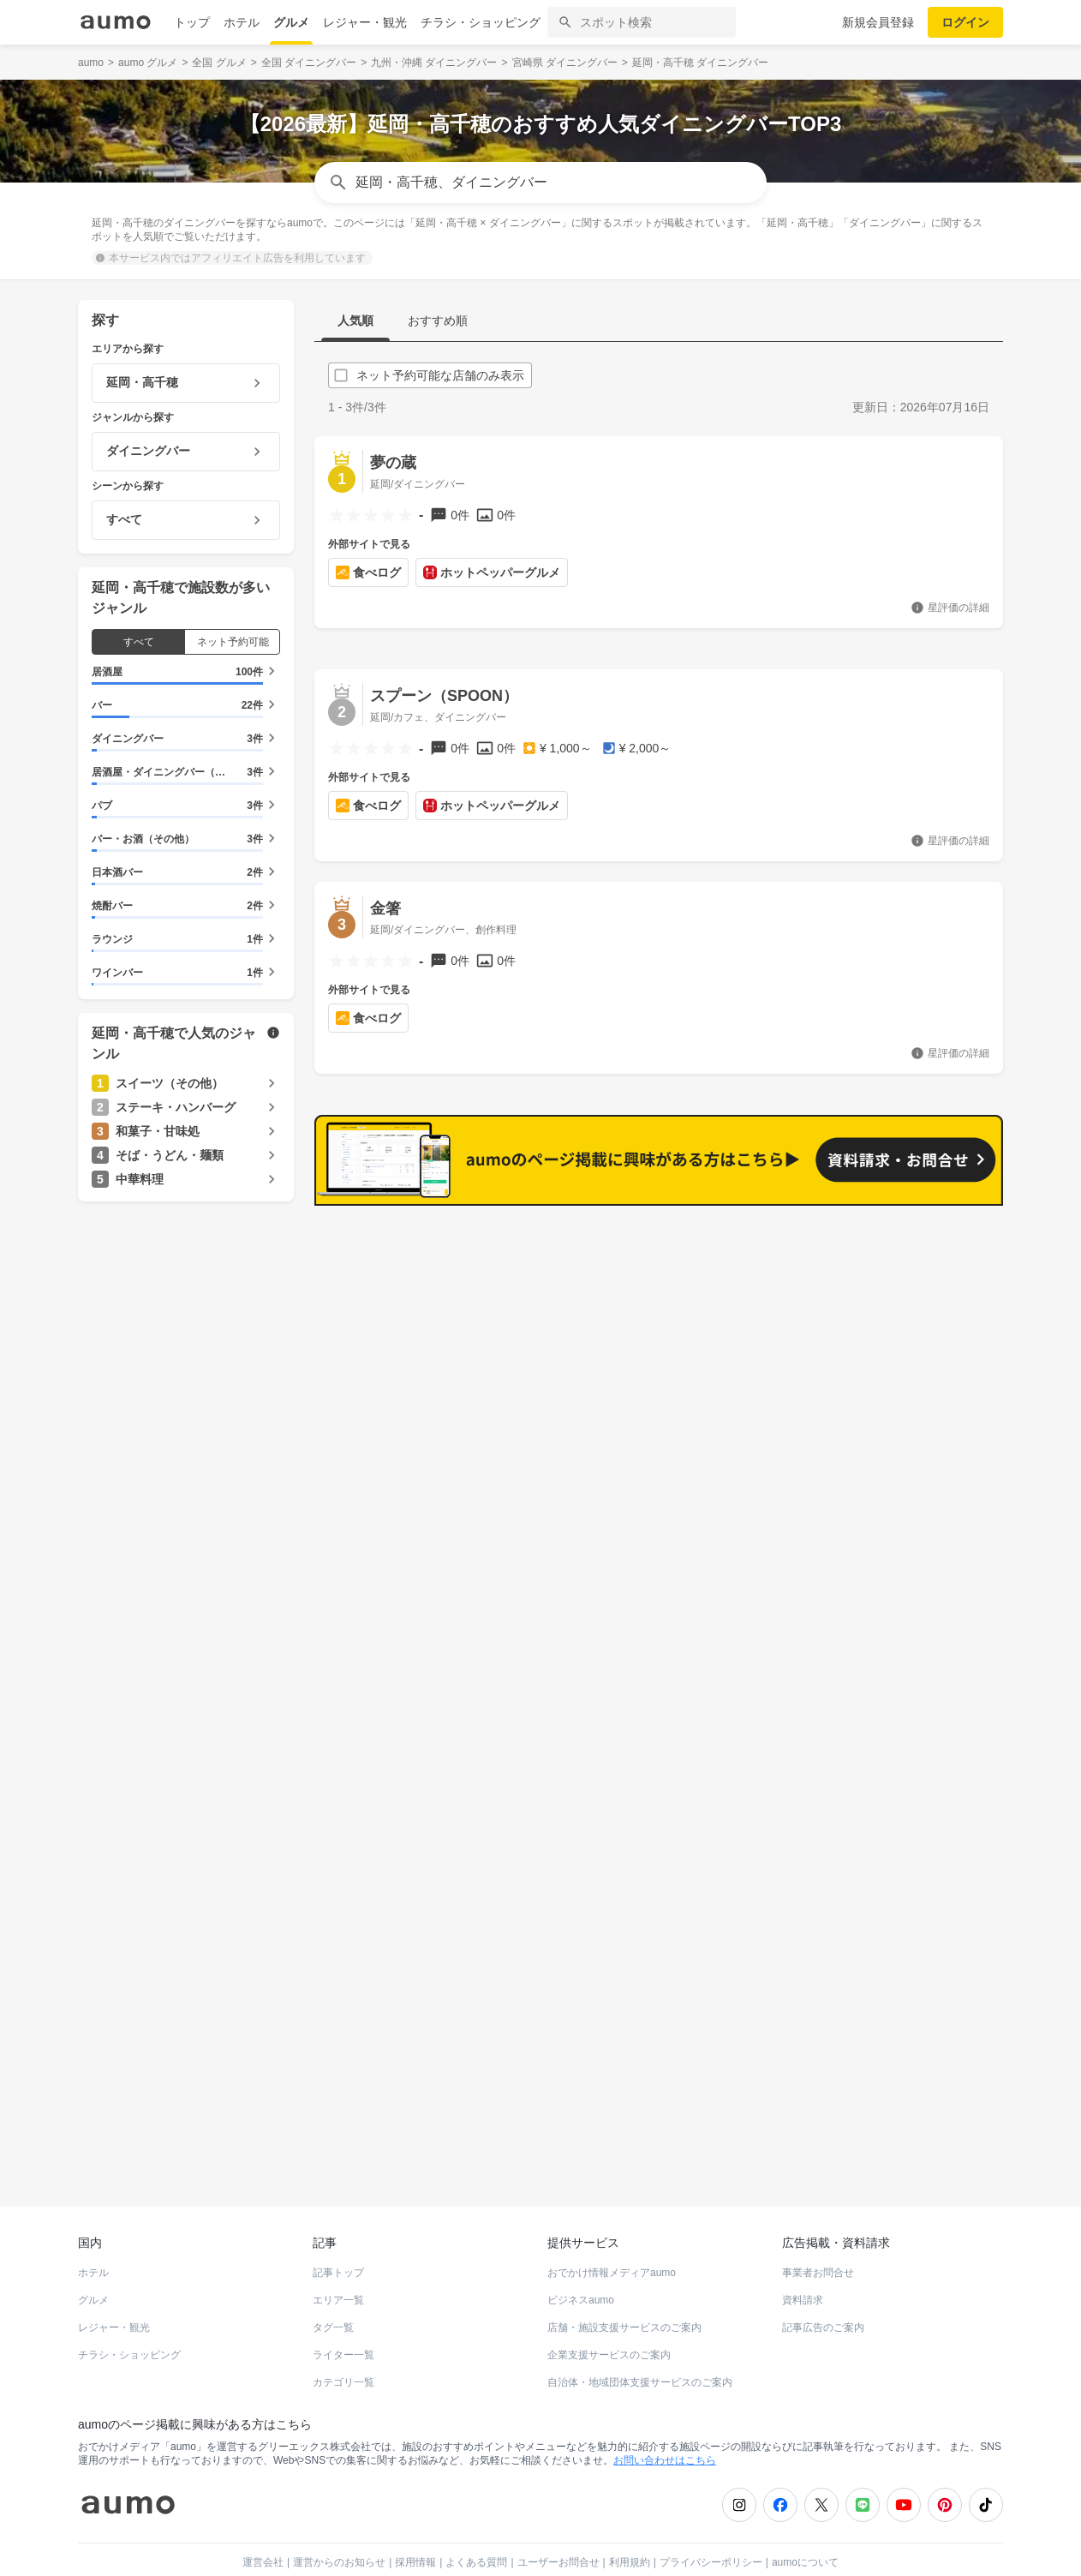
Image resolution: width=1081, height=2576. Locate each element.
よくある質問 (476, 2530)
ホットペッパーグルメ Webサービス (219, 2112)
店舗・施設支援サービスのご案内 (624, 2295)
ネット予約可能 (233, 642)
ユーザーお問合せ (558, 2530)
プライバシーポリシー (711, 2530)
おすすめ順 (438, 320)
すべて (138, 642)
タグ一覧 (333, 2295)
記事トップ (338, 2240)
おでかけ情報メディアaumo (611, 2240)
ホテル (242, 22)
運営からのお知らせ (339, 2530)
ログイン (965, 22)
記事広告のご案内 (823, 2295)
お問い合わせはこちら (664, 2428)
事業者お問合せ (818, 2240)
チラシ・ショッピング (480, 22)
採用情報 (415, 2530)
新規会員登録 (878, 22)
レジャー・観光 (365, 22)
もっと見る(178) (918, 1506)
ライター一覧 (343, 2322)
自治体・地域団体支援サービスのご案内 (639, 2350)
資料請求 (802, 2267)
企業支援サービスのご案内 (609, 2322)
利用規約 (629, 2530)
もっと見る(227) (918, 1239)
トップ (192, 22)
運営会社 (263, 2530)
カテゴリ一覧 (343, 2350)
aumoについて (805, 2530)
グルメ (291, 22)
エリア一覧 (338, 2267)
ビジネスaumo (580, 2267)
